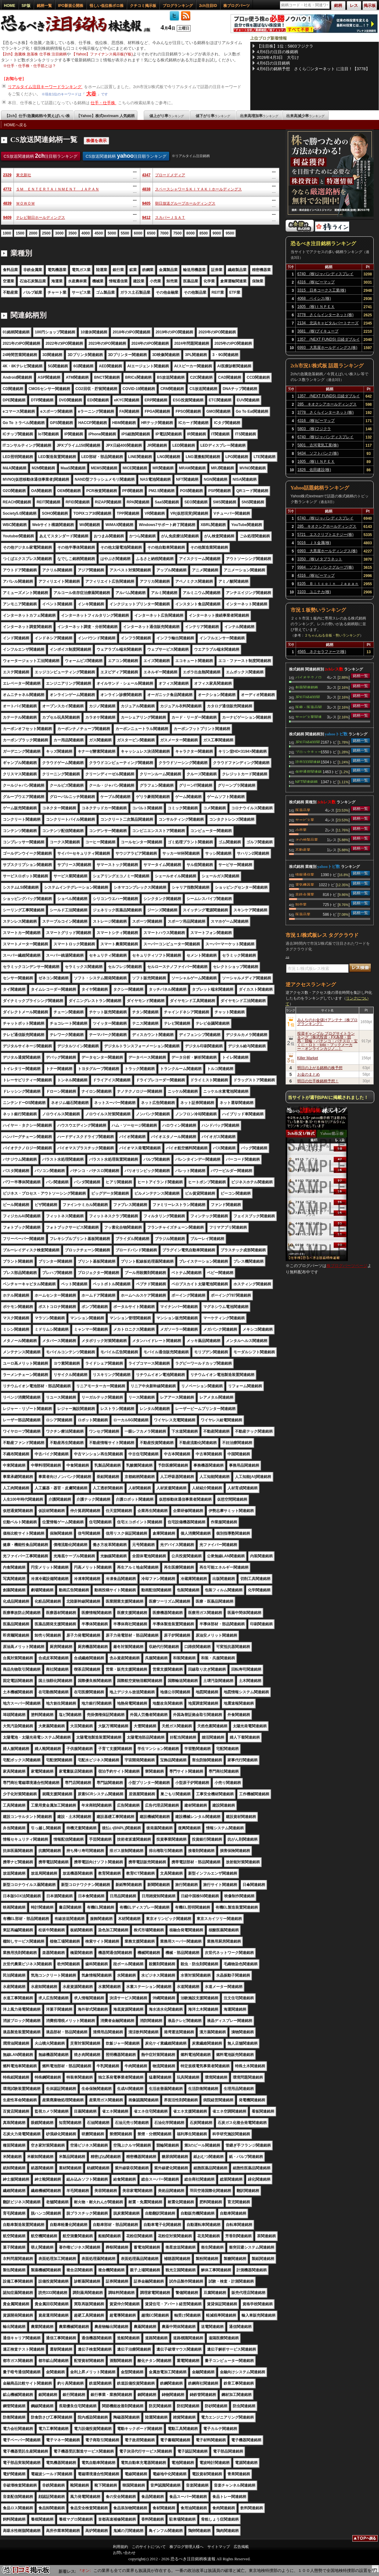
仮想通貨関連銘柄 (308, 771)
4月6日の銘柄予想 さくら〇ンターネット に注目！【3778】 (313, 68)
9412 (146, 217)
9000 (217, 233)
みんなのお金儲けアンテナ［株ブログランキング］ (327, 1022)
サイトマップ (218, 2547)
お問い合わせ (124, 2553)
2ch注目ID (208, 5)
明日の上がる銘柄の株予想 (320, 1068)
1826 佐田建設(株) (314, 469)
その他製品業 (306, 839)
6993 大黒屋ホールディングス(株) (327, 347)
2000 (33, 233)
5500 (125, 233)
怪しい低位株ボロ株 (107, 5)
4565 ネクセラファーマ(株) (322, 651)
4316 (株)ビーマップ (316, 282)
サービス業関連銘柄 (308, 716)
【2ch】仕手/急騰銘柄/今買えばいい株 (37, 116)
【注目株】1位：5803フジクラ (285, 46)
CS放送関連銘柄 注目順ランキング (41, 156)
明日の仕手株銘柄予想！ (318, 1081)
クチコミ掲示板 (143, 5)
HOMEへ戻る (15, 125)
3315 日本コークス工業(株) (321, 290)
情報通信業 (304, 874)
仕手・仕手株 (103, 102)
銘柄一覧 (44, 5)
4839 (7, 203)
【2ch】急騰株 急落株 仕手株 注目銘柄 (34, 54)
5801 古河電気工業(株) (318, 445)
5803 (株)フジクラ (314, 429)
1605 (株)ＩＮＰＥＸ (316, 306)
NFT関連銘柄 (306, 781)
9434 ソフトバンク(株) (318, 453)
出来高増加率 (259, 116)
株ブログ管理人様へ (186, 2547)
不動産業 (302, 849)
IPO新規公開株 (71, 5)
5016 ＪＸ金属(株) (314, 543)
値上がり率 (166, 116)
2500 (46, 233)
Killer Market (307, 1058)
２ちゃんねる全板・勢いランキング (332, 635)
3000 (59, 233)
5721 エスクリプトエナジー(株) (325, 534)
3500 (72, 233)
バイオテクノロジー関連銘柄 (308, 676)
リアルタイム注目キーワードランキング (45, 86)
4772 (7, 189)
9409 (7, 217)
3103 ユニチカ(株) (314, 592)
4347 (146, 175)
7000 (164, 233)
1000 (7, 233)
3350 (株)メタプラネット (319, 559)
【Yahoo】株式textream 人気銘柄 (105, 116)
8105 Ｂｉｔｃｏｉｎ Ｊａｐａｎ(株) (328, 584)
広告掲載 (241, 2547)
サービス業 (304, 819)
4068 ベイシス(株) (314, 298)
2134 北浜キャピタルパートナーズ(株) (328, 324)
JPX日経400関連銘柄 (307, 696)
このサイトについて (149, 2547)
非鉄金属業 (304, 894)
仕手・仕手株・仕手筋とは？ (31, 66)
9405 (146, 203)
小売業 (301, 829)
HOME (9, 5)
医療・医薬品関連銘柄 (308, 706)
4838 (146, 189)
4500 (98, 233)
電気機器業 (304, 884)
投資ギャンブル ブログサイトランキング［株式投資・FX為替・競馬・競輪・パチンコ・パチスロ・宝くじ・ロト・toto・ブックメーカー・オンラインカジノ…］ (327, 1041)
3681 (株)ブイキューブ (317, 331)
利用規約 (120, 2547)
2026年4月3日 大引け (278, 57)
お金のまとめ (308, 1074)
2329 (7, 175)
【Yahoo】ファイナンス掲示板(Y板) (102, 54)
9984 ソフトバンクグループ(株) (325, 567)
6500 (151, 233)
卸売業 (301, 904)
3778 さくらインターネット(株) (325, 315)
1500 (20, 233)
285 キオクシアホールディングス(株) (327, 405)
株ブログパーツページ (346, 1265)
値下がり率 (213, 116)
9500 (230, 233)
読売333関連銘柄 (307, 761)
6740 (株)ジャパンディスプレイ (325, 274)
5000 (112, 233)
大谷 (91, 93)
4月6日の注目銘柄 (273, 63)
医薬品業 (302, 809)
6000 (138, 233)
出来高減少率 (305, 116)
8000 (190, 233)
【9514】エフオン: (89, 2570)
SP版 (26, 5)
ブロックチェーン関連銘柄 (308, 751)
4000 (85, 233)
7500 (177, 233)
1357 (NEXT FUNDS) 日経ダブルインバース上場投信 (328, 340)
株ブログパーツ (236, 5)
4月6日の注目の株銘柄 (277, 51)
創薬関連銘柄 (306, 686)
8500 (203, 233)
